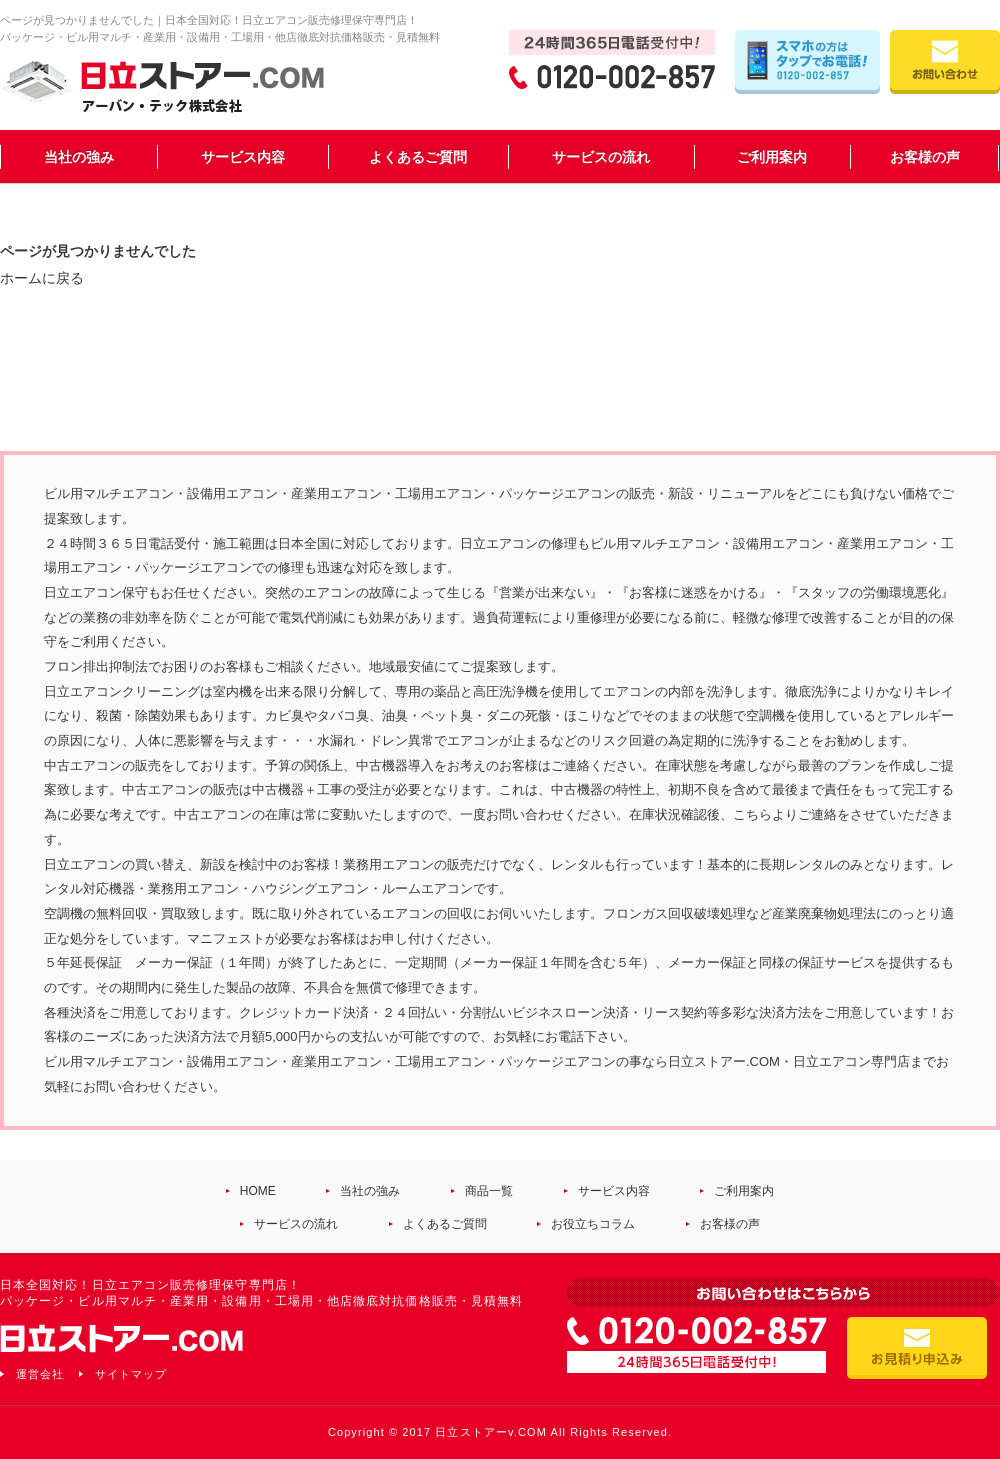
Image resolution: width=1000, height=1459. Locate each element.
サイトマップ (131, 1374)
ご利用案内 (772, 157)
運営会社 (40, 1374)
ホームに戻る (42, 278)
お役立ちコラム (593, 1224)
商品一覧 (489, 1191)
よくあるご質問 (418, 157)
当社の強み (79, 157)
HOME (258, 1191)
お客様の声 (925, 157)
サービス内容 (243, 157)
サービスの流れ (601, 157)
